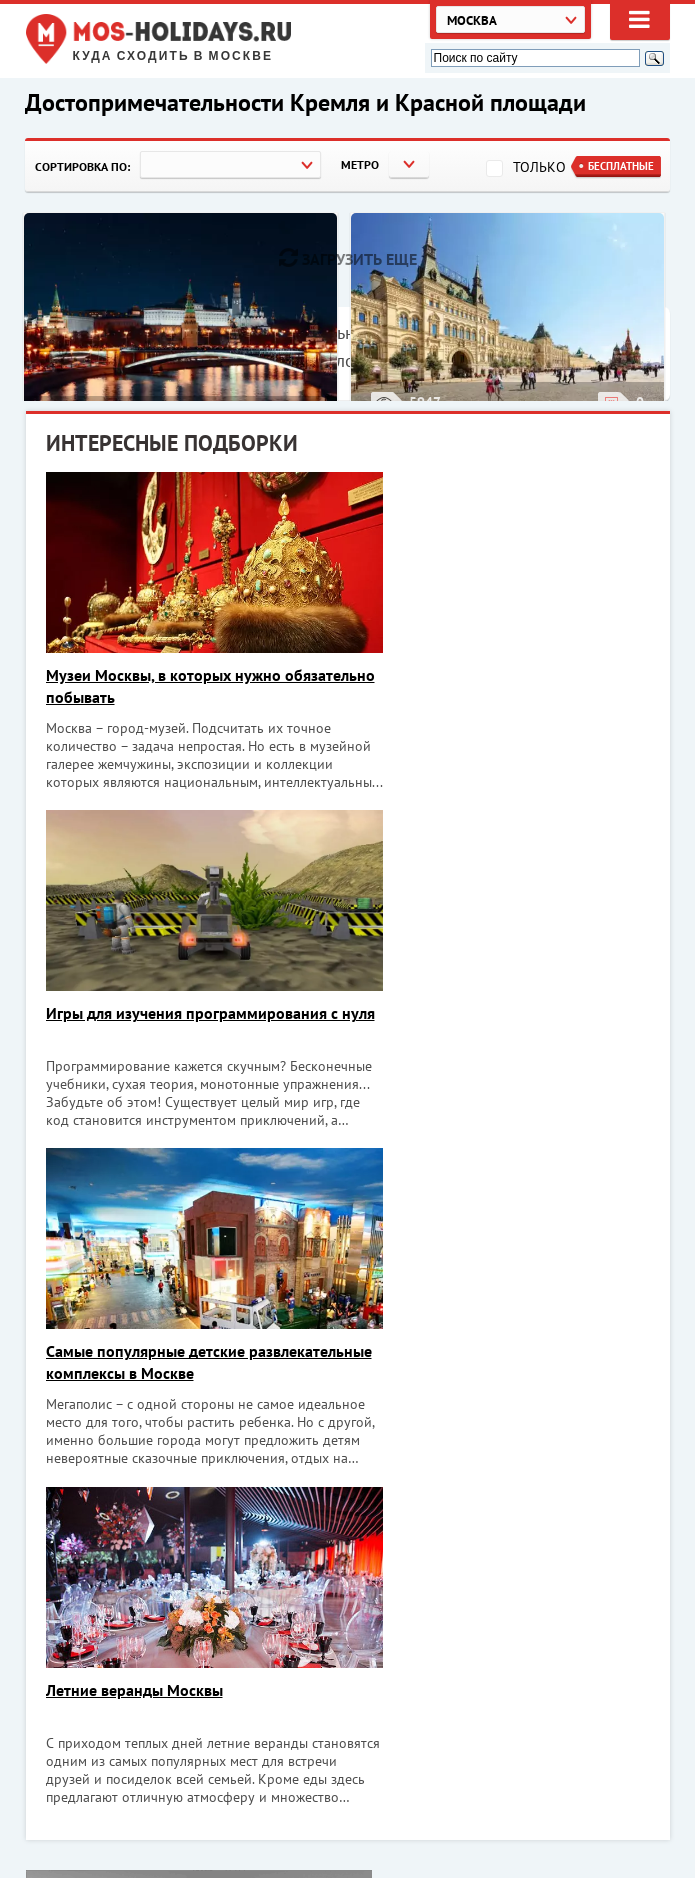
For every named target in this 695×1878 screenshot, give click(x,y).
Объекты (542, 1802)
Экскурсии (547, 1825)
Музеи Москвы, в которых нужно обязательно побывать (163, 686)
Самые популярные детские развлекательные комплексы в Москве (183, 1025)
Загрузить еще (348, 257)
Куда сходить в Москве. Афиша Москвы (186, 1778)
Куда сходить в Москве (173, 56)
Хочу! (616, 1602)
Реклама (540, 1848)
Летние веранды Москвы (448, 1014)
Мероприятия (557, 1779)
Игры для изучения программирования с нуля (500, 686)
